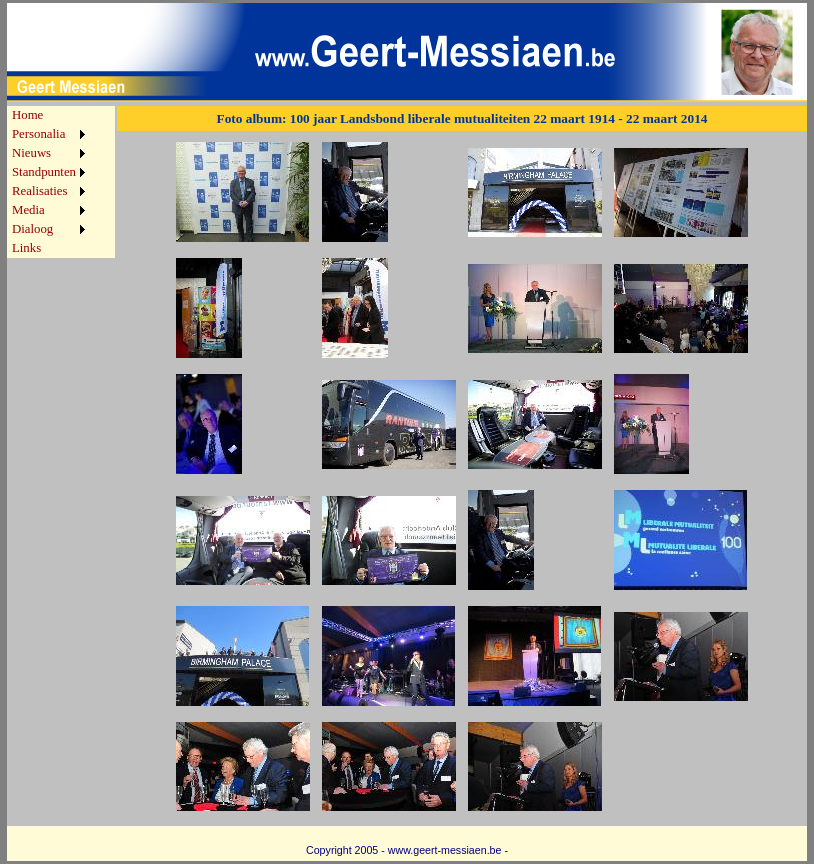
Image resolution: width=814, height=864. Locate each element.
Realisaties (39, 191)
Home (27, 115)
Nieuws (31, 153)
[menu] (48, 182)
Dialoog (32, 229)
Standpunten (44, 172)
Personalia (38, 134)
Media (28, 210)
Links (26, 248)
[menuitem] (48, 115)
